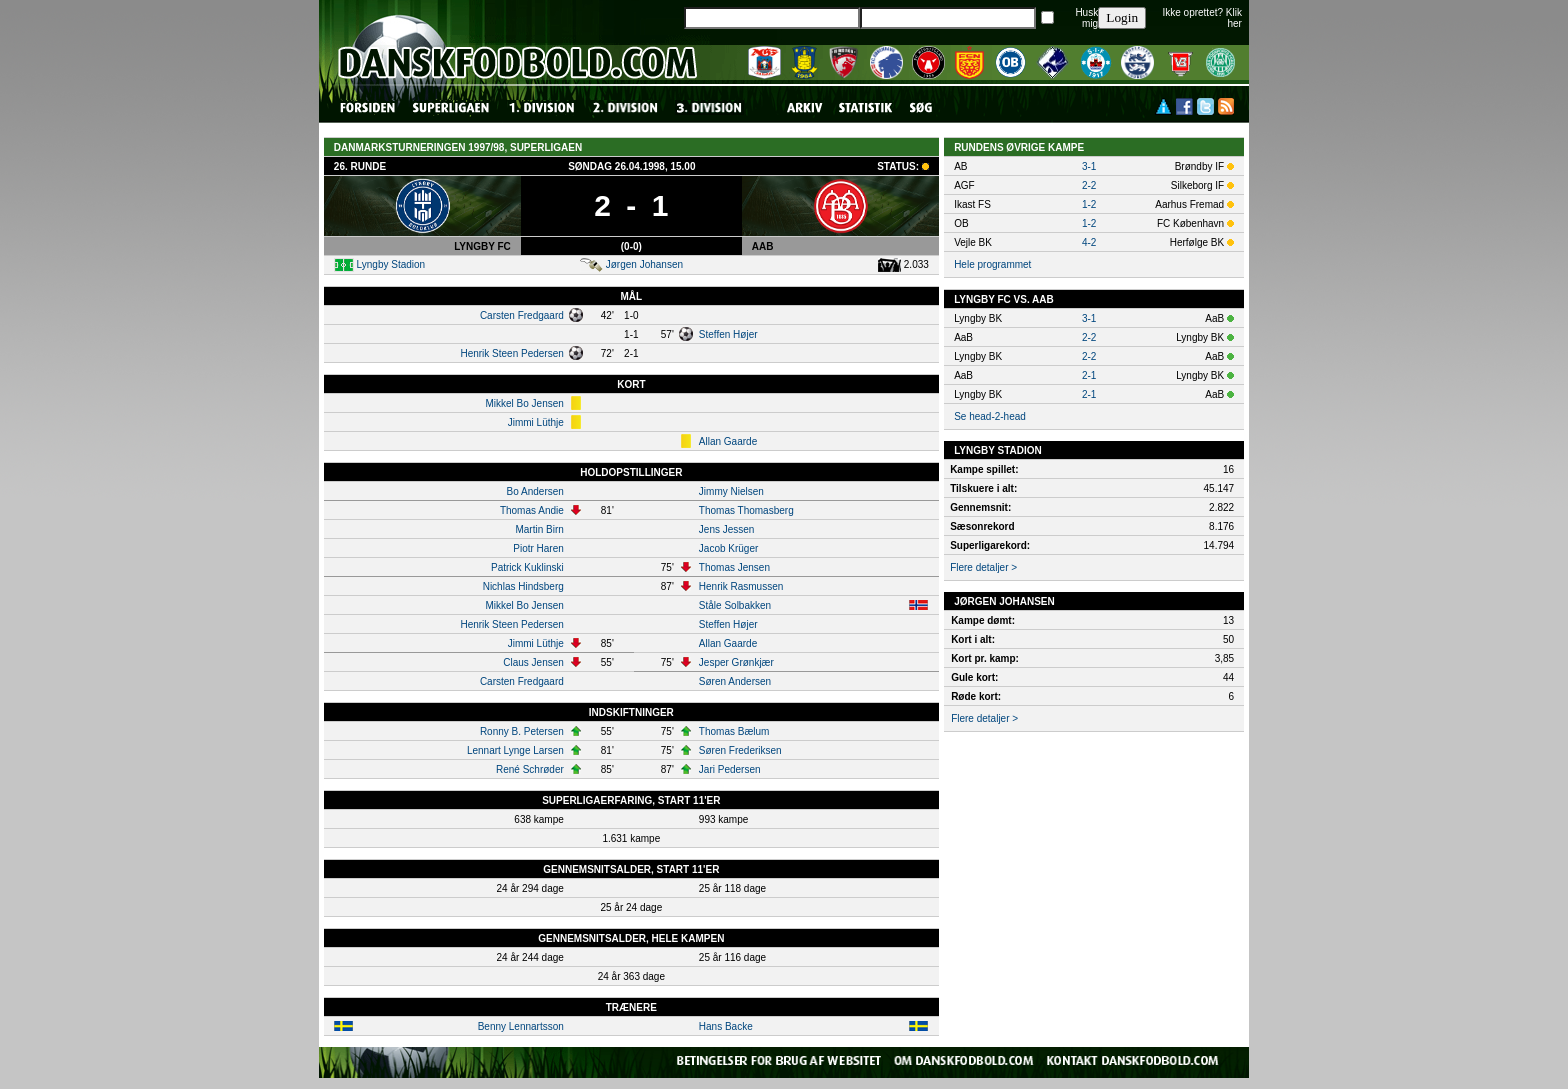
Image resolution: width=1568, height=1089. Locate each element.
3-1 (1089, 166)
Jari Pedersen (730, 769)
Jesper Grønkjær (736, 662)
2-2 (1089, 185)
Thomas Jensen (734, 567)
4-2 (1089, 242)
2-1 (1089, 375)
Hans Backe (726, 1026)
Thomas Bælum (734, 731)
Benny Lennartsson (521, 1026)
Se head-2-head (990, 416)
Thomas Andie (532, 510)
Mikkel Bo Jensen (524, 403)
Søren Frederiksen (740, 750)
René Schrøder (530, 769)
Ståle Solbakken (735, 605)
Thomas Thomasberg (746, 510)
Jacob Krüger (728, 548)
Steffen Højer (728, 334)
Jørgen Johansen (644, 264)
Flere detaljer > (983, 567)
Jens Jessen (727, 529)
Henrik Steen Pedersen (511, 353)
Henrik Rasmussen (741, 586)
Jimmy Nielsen (731, 491)
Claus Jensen (533, 662)
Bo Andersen (535, 491)
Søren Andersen (735, 681)
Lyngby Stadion (391, 264)
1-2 (1089, 204)
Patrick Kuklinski (527, 567)
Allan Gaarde (728, 441)
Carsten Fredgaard (522, 315)
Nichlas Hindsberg (523, 586)
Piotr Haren (538, 548)
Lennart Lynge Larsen (515, 750)
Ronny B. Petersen (522, 731)
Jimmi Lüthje (536, 422)
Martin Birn (539, 529)
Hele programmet (992, 264)
